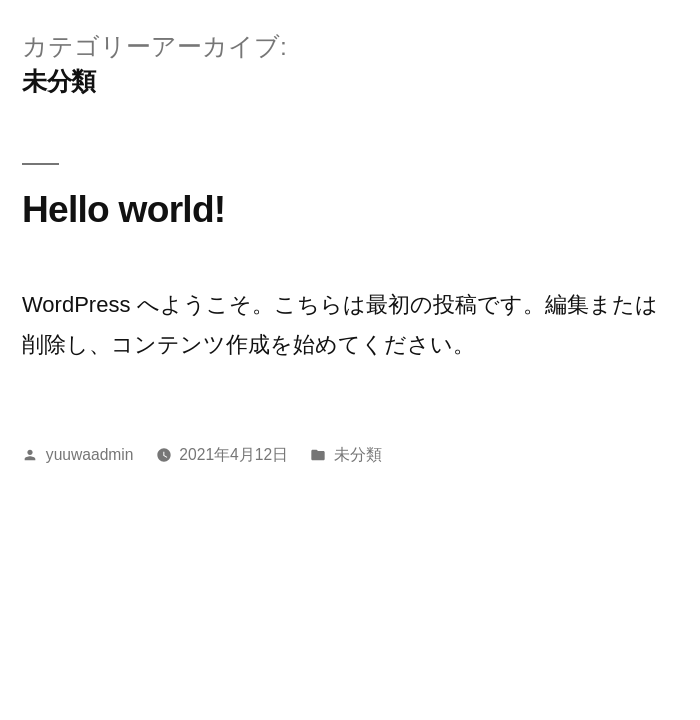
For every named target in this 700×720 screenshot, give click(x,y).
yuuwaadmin (90, 454)
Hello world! (123, 209)
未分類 (358, 454)
